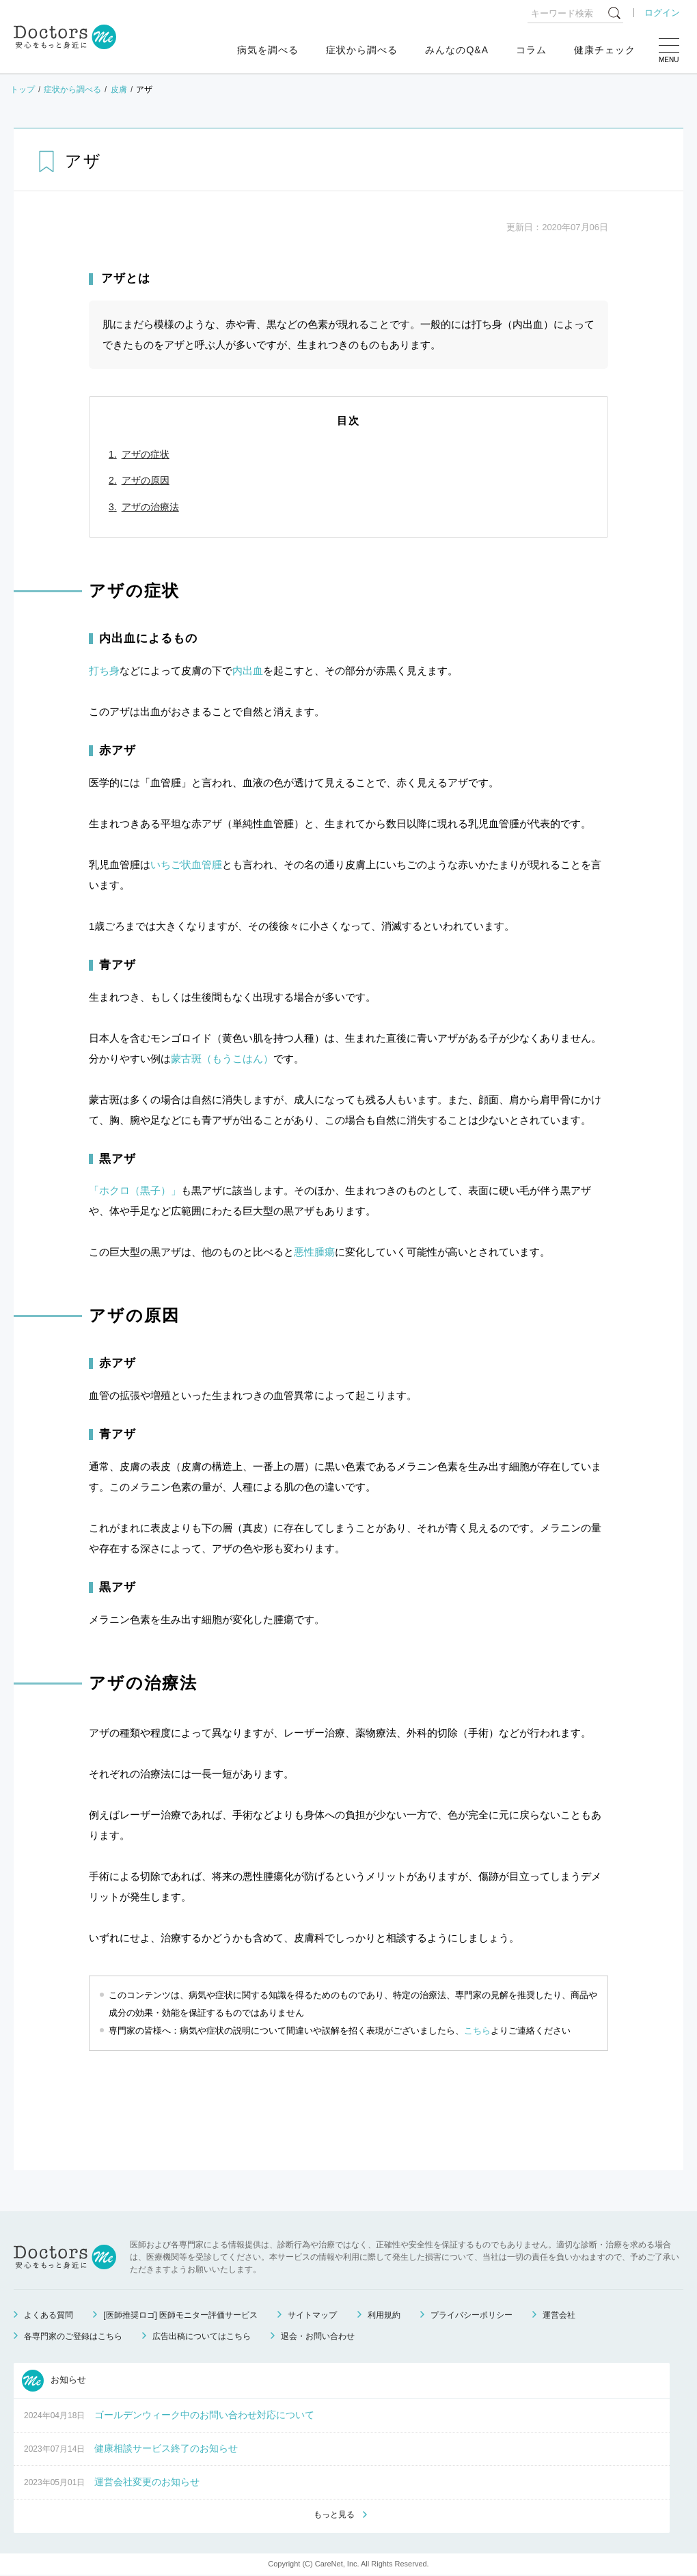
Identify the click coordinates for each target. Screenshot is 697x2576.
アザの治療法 (150, 506)
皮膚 (119, 89)
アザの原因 (145, 480)
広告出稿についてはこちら (201, 2336)
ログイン (662, 13)
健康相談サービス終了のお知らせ (166, 2448)
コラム (531, 49)
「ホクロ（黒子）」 (135, 1190)
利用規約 (384, 2315)
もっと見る (334, 2515)
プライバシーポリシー (471, 2315)
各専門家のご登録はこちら (73, 2336)
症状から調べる (362, 49)
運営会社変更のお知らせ (147, 2481)
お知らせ (54, 2381)
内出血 (247, 670)
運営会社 (559, 2315)
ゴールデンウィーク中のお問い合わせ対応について (204, 2414)
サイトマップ (312, 2315)
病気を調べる (268, 49)
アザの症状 (145, 454)
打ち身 (104, 670)
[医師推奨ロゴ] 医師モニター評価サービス (180, 2315)
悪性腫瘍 (314, 1252)
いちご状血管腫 (186, 864)
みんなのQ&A (457, 49)
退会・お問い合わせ (318, 2336)
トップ (22, 89)
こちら (477, 2030)
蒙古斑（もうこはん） (222, 1058)
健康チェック (605, 49)
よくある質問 (48, 2315)
